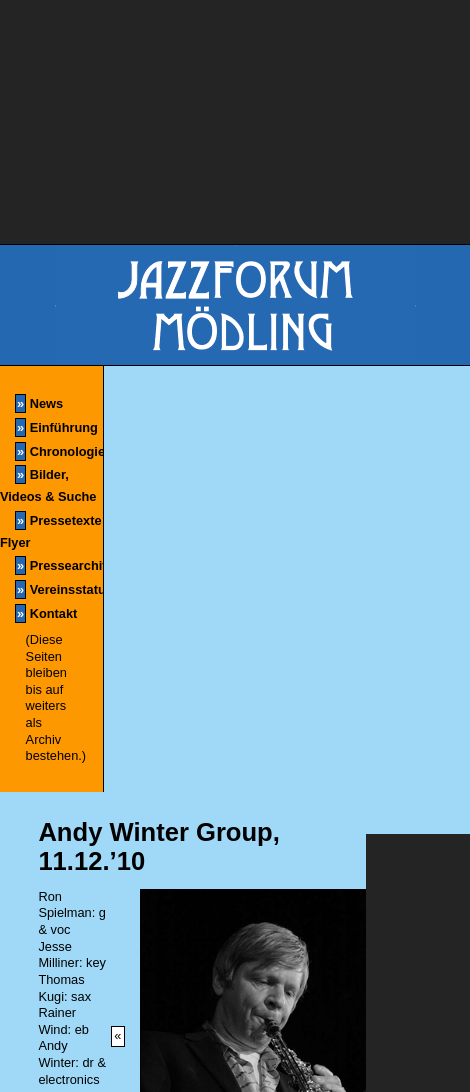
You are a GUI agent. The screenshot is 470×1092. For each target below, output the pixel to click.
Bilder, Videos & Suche (48, 484)
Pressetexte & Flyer (51, 530)
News (39, 403)
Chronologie (59, 451)
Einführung (56, 427)
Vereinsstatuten (59, 589)
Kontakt (46, 613)
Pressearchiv (59, 565)
